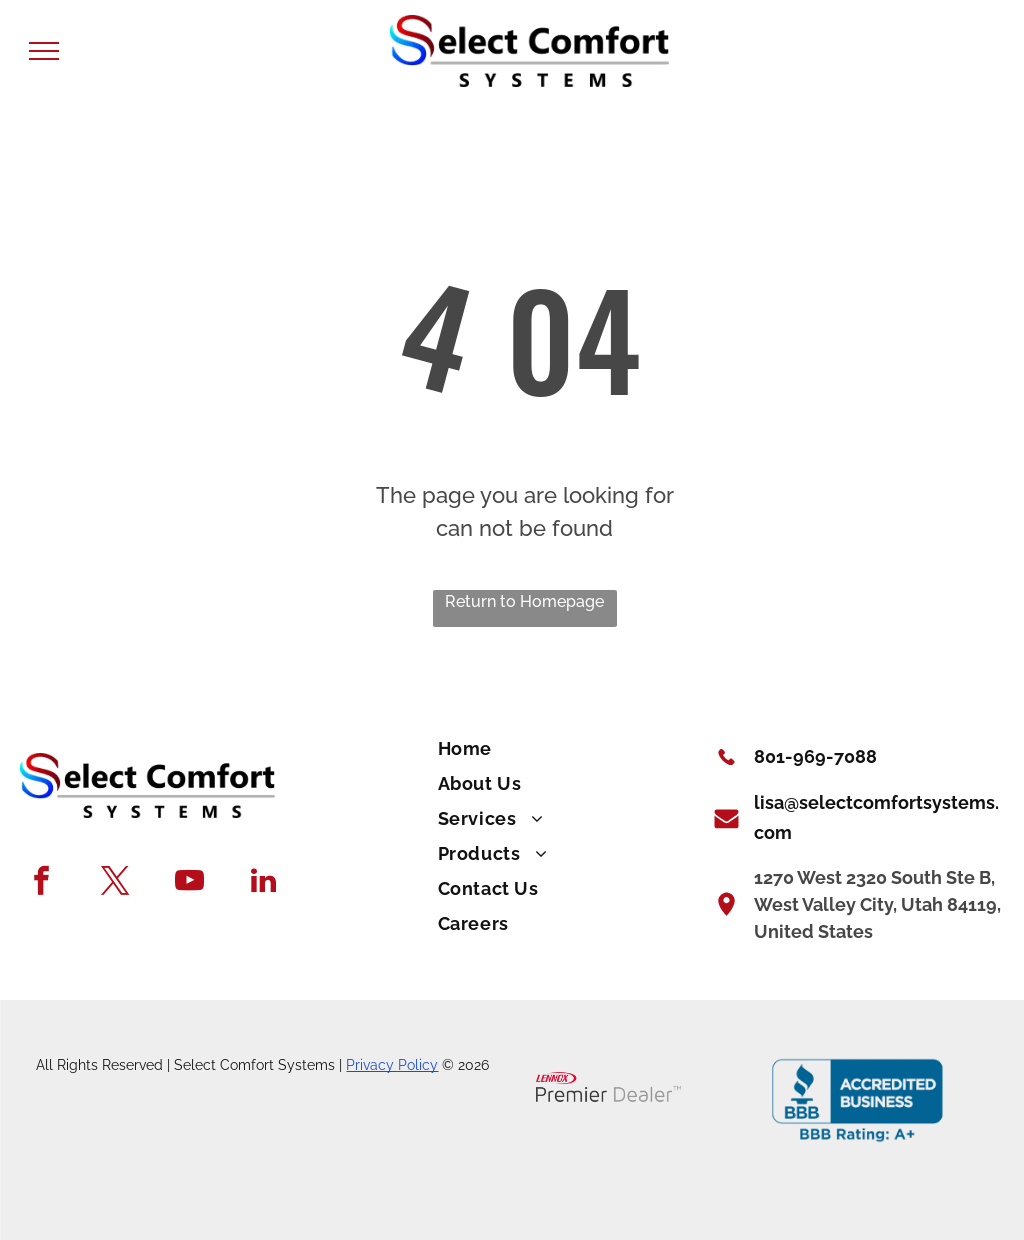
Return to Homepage (524, 601)
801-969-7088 (815, 756)
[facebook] (41, 883)
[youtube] (189, 883)
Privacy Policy (392, 1065)
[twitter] (115, 883)
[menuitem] (561, 749)
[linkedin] (263, 883)
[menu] (44, 51)
